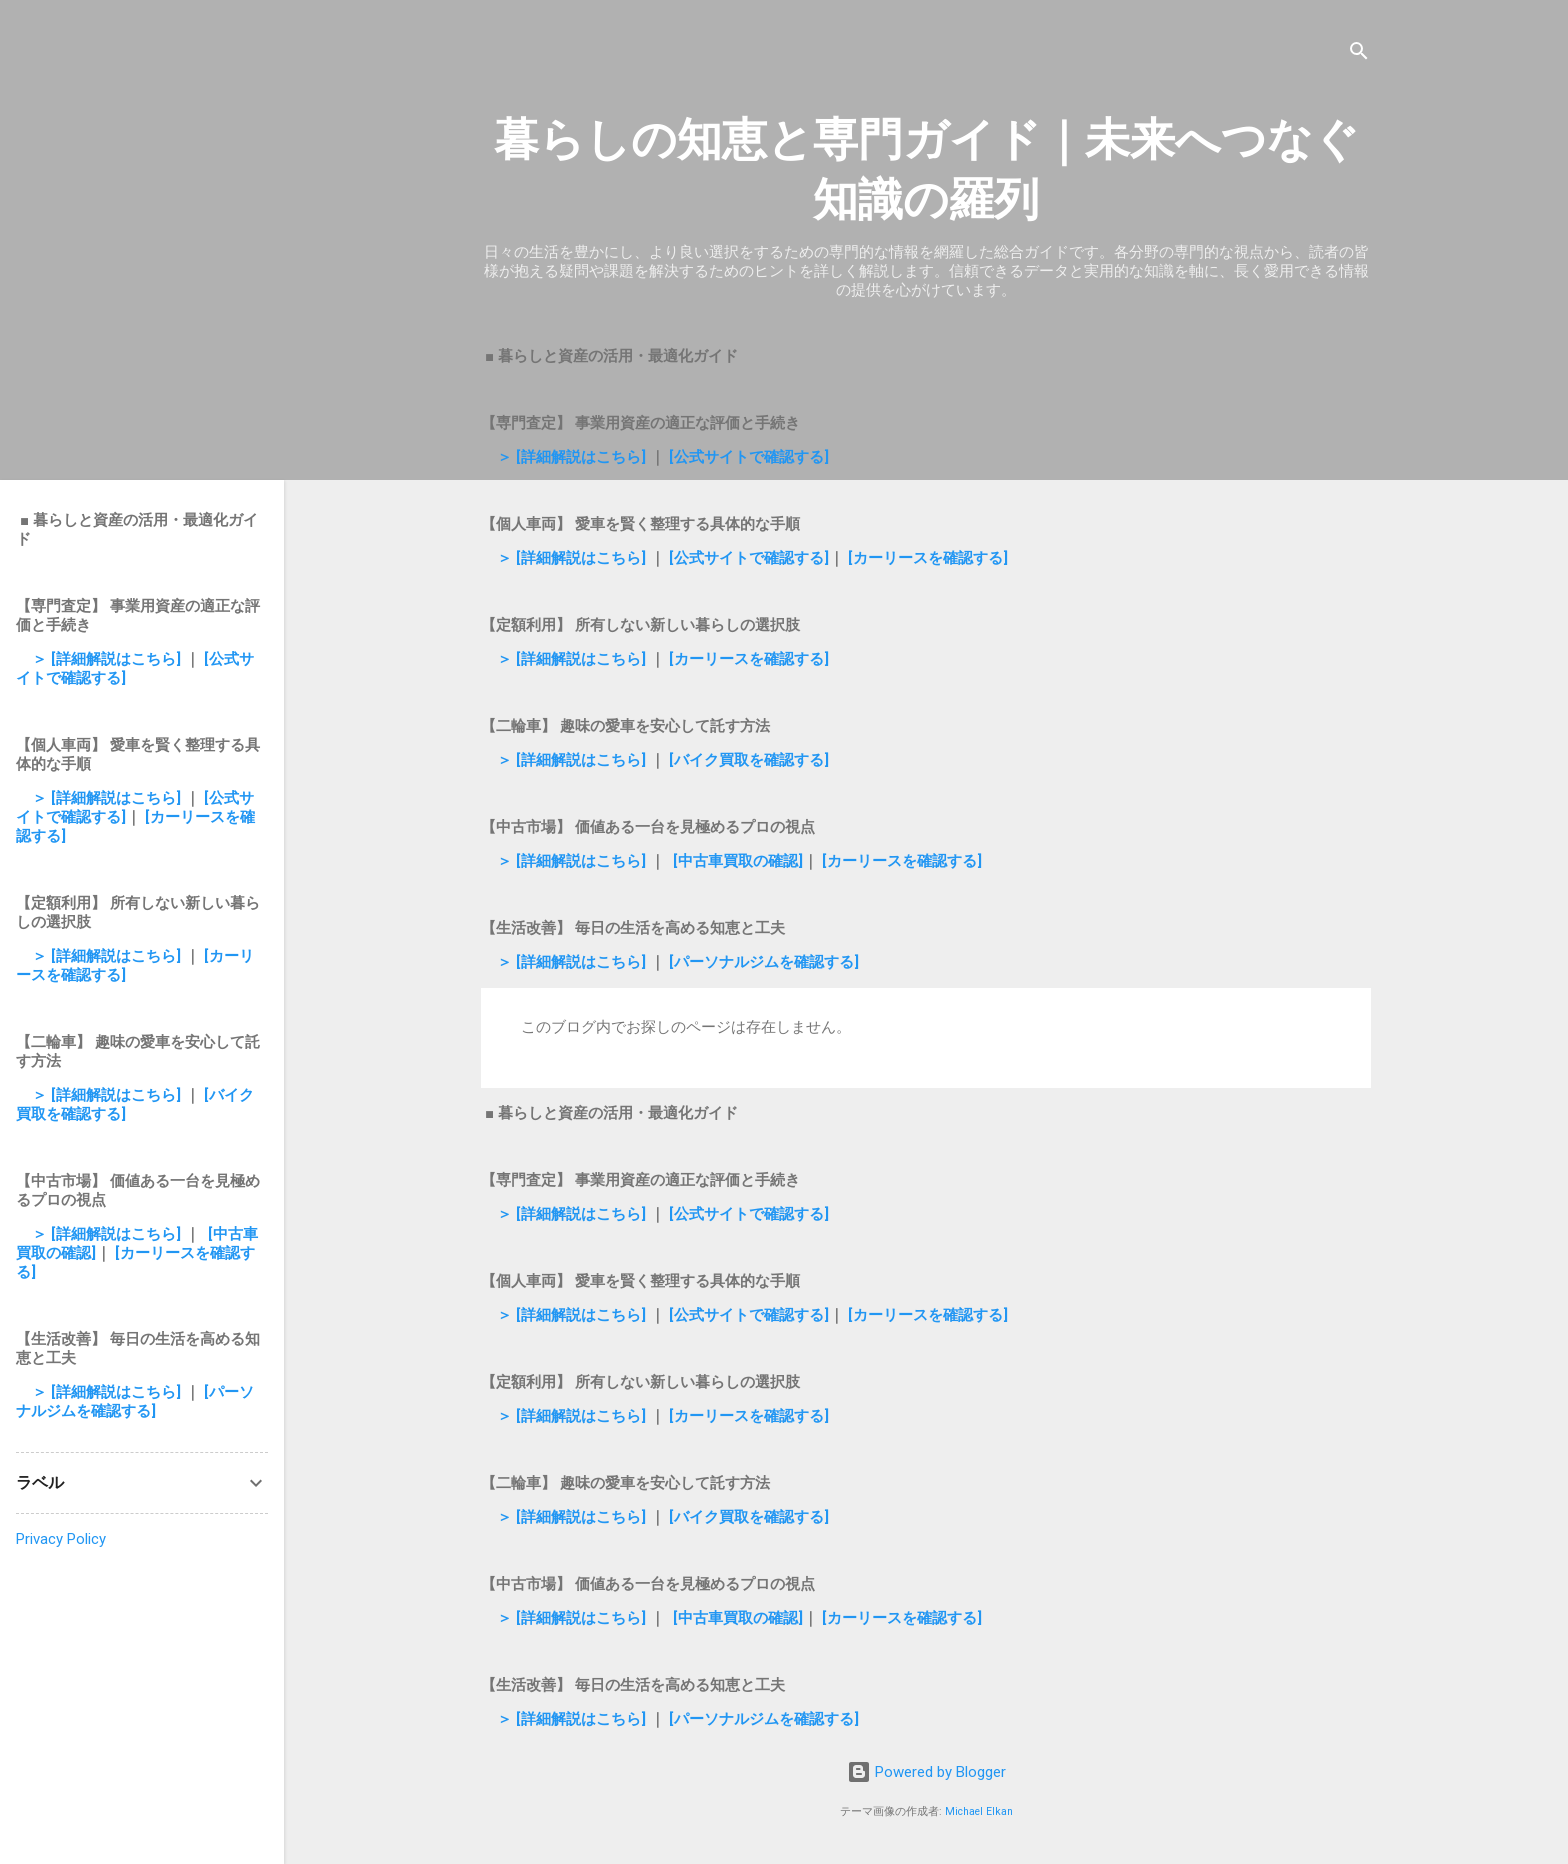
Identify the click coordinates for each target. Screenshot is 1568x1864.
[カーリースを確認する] (928, 558)
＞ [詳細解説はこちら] (573, 457)
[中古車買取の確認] (738, 861)
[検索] (1359, 54)
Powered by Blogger (926, 1772)
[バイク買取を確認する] (749, 760)
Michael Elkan (979, 1811)
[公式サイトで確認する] (749, 457)
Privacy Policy (61, 1539)
